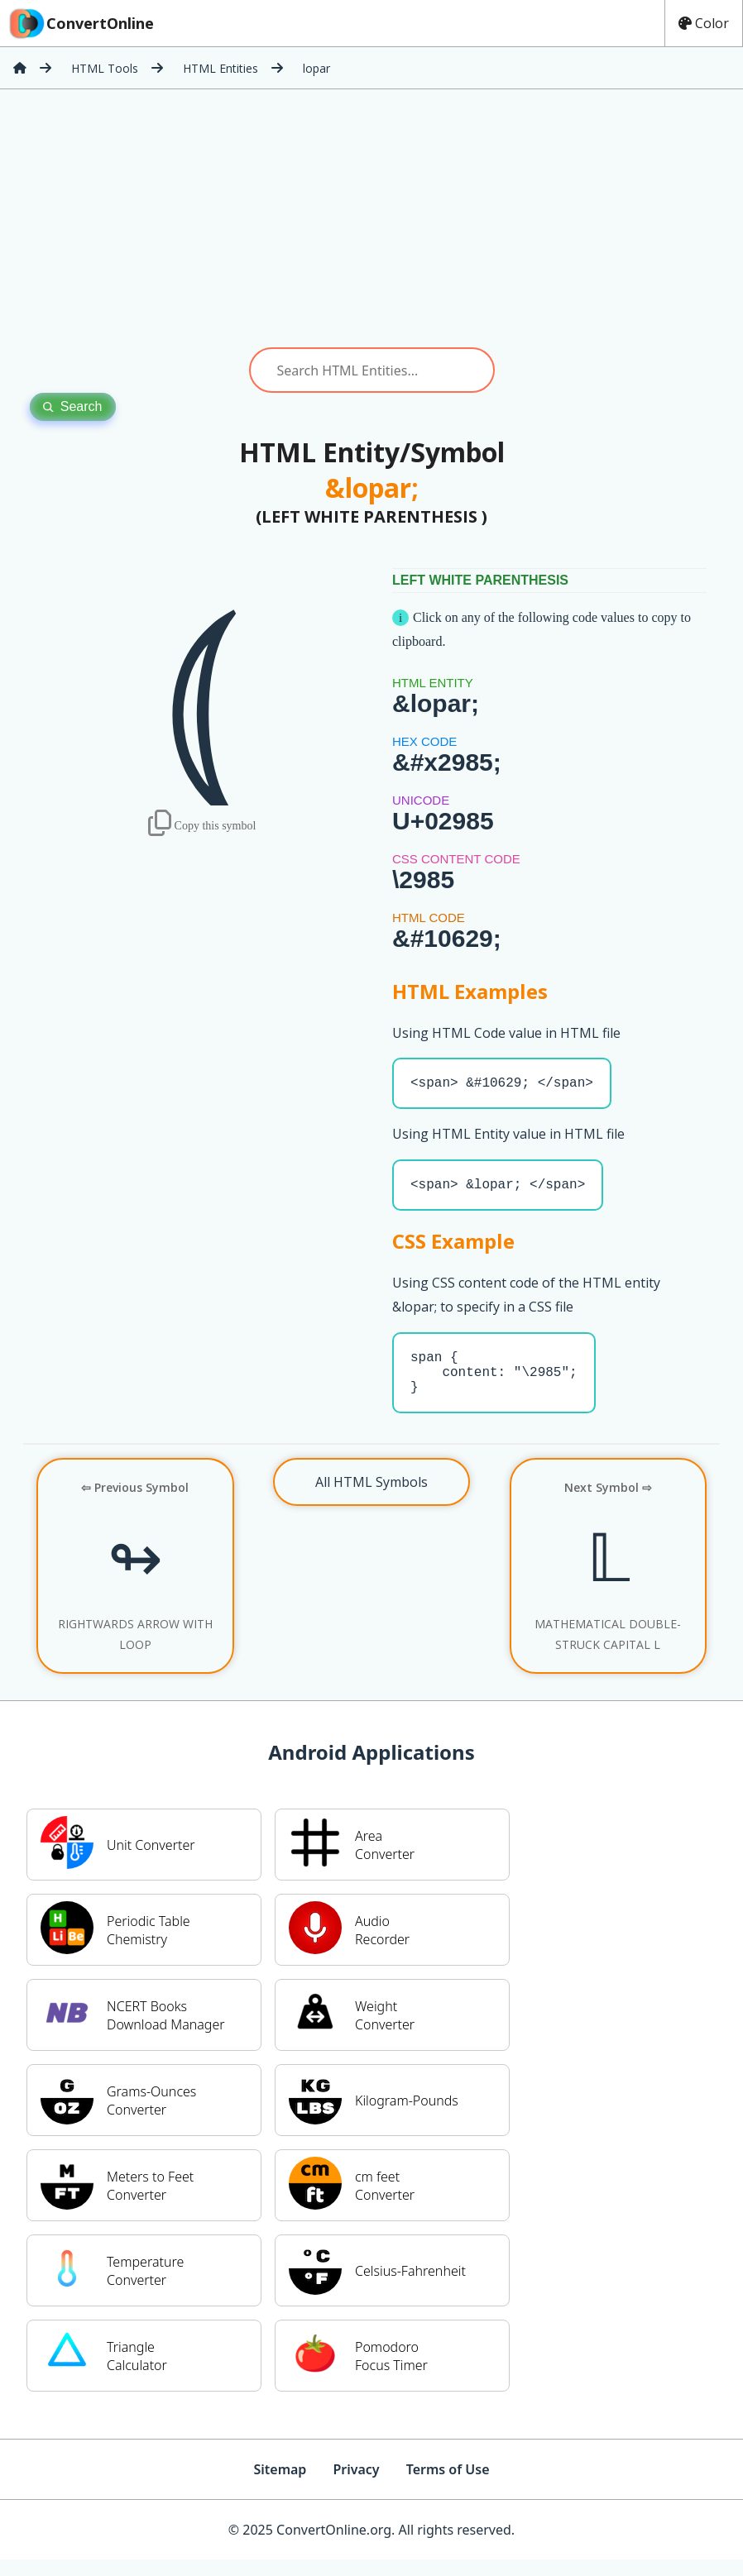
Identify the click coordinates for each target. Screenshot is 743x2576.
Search (73, 406)
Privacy (356, 2486)
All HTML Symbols (371, 1498)
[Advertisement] (371, 218)
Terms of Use (448, 2486)
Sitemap (279, 2486)
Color (703, 23)
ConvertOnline (80, 23)
